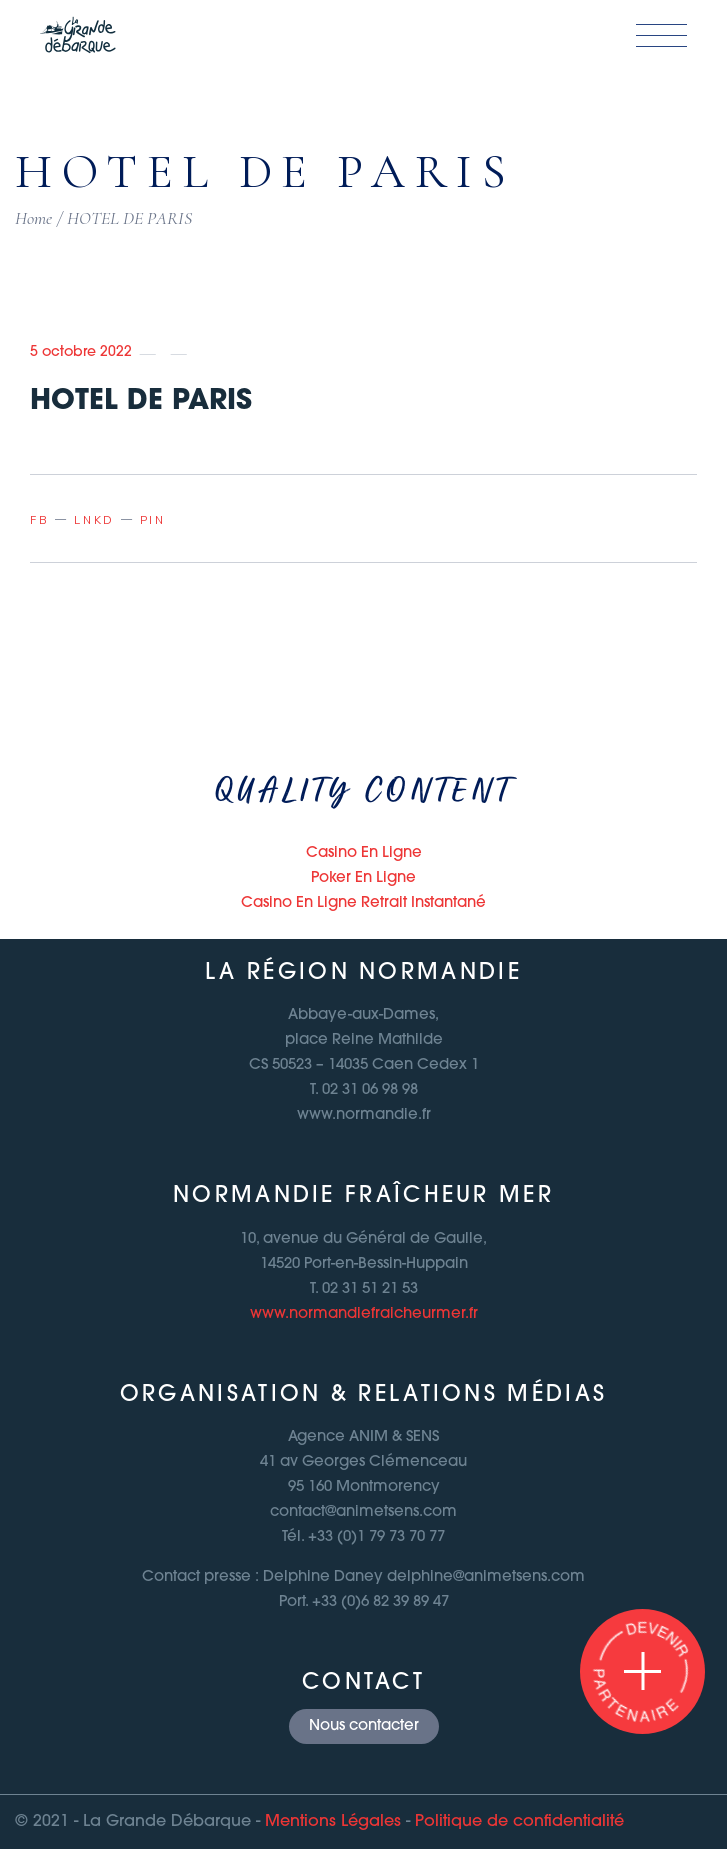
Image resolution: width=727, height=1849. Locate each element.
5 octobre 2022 (81, 352)
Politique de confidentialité (519, 1822)
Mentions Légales (333, 1822)
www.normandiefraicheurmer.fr (364, 1314)
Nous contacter (364, 1726)
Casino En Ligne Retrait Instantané (363, 903)
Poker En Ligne (363, 878)
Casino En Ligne (364, 853)
